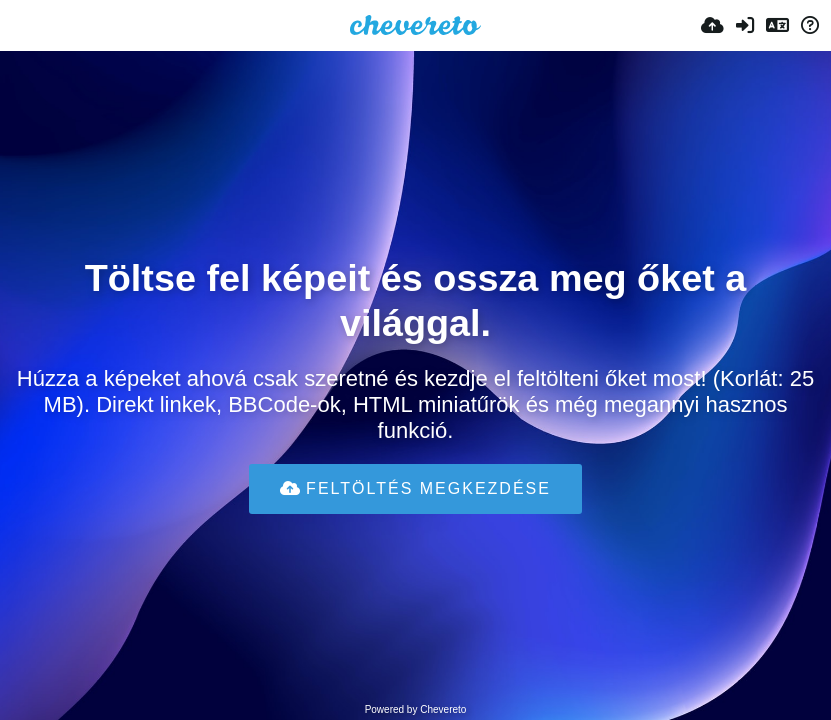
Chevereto (443, 709)
